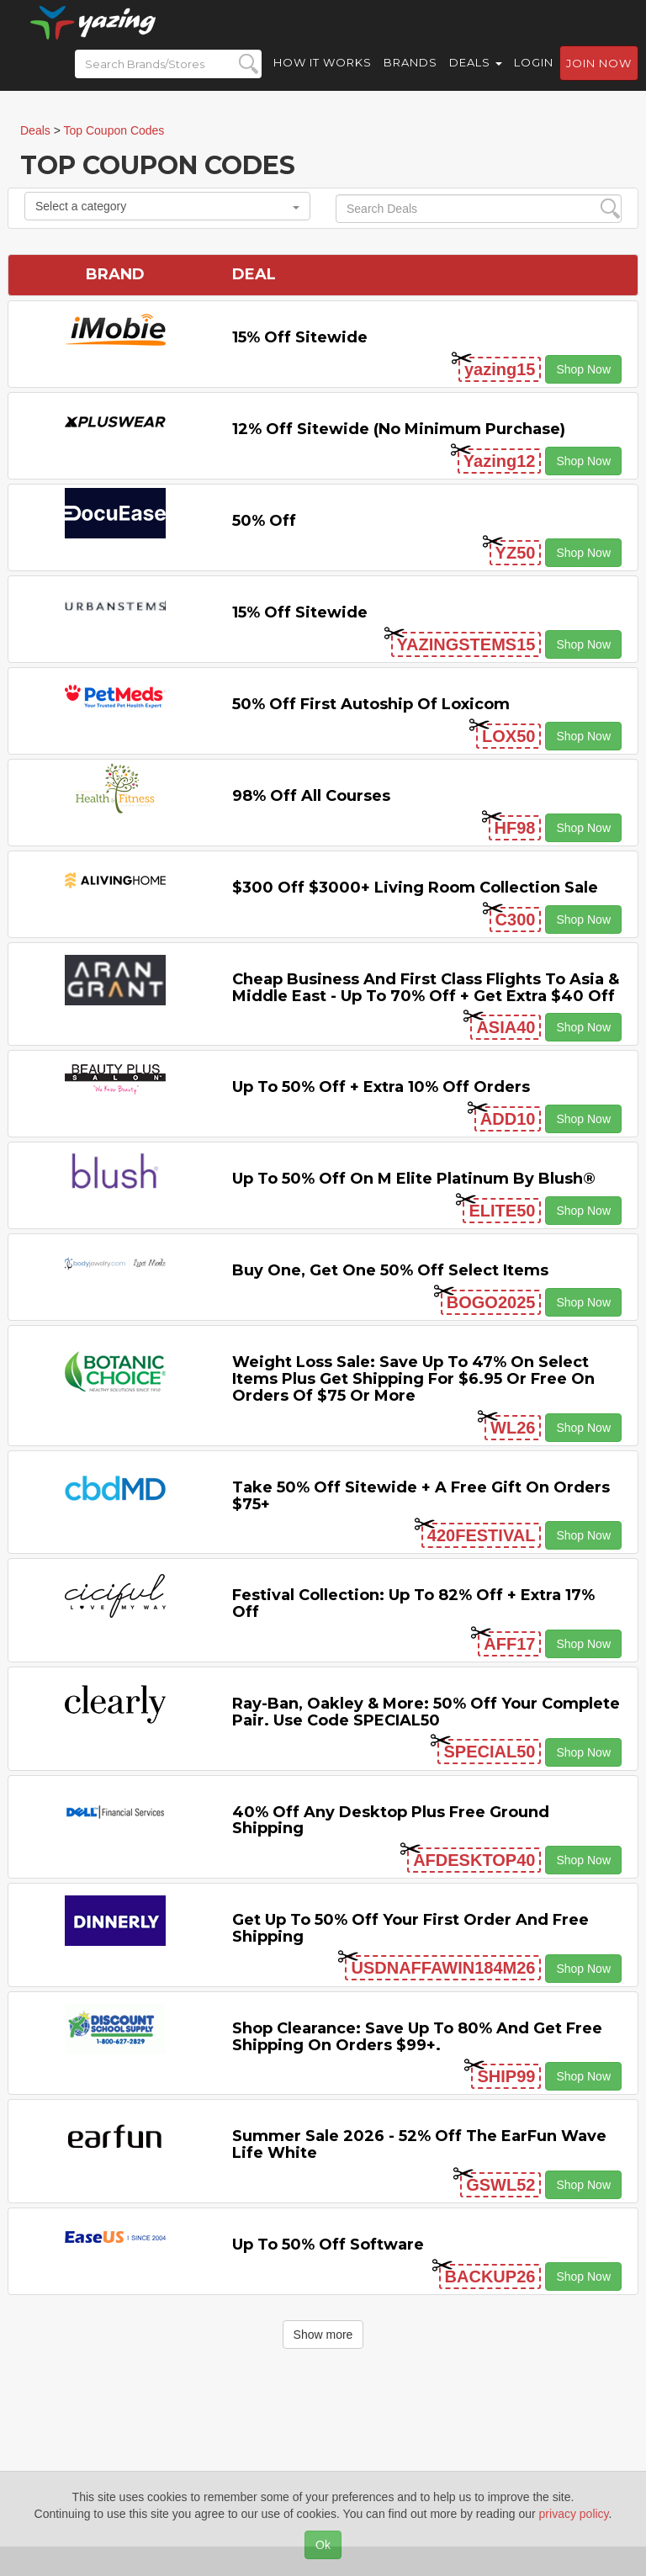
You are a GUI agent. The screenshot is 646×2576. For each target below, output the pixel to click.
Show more (323, 2334)
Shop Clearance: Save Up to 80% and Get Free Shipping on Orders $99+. (417, 2036)
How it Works (322, 75)
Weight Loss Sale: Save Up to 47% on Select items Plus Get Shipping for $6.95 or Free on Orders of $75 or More (413, 1379)
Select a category (167, 206)
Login (533, 75)
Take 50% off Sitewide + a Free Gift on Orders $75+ (421, 1495)
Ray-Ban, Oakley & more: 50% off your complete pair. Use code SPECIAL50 (426, 1712)
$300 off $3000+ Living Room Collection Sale (415, 887)
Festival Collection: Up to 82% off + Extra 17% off (413, 1603)
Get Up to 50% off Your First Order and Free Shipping (410, 1928)
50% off (264, 520)
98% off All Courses (311, 796)
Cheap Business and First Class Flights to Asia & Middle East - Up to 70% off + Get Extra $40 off (425, 987)
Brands (410, 75)
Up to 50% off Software (328, 2244)
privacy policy (574, 2513)
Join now (599, 76)
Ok (323, 2545)
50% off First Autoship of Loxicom (371, 704)
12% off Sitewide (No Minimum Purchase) (398, 429)
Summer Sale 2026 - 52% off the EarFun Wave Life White (419, 2144)
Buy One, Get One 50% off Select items (390, 1270)
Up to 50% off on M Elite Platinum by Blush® (414, 1178)
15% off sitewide (300, 337)
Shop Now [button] (583, 369)
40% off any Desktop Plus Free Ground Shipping (390, 1820)
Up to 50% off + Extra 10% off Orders (381, 1087)
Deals (475, 75)
